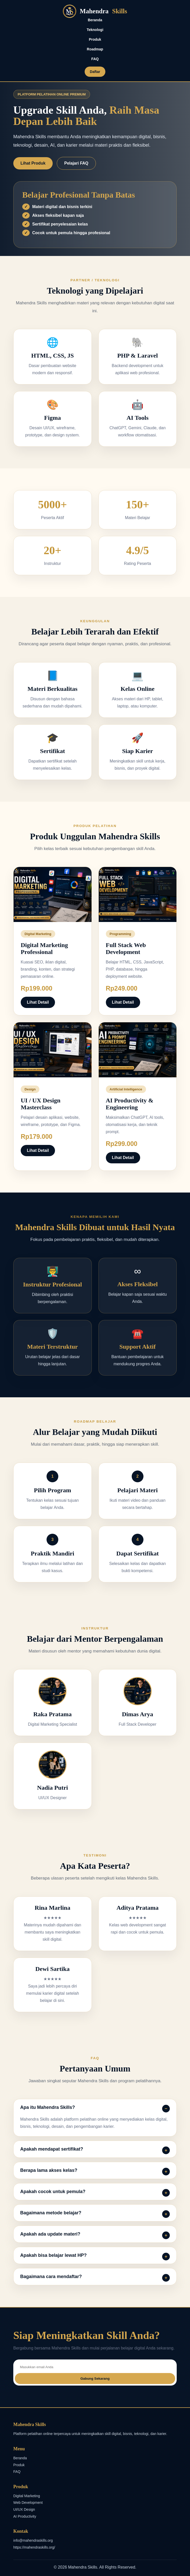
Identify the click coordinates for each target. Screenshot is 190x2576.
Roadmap (95, 49)
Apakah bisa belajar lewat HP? (53, 2255)
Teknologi (95, 30)
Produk (95, 39)
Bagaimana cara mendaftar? (51, 2276)
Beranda (95, 20)
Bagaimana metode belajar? (50, 2212)
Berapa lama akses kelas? (48, 2170)
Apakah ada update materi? (50, 2234)
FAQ (95, 59)
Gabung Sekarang (94, 2378)
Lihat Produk (33, 163)
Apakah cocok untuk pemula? (52, 2191)
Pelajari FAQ (76, 163)
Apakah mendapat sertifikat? (51, 2149)
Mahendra (95, 11)
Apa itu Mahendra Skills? (47, 2107)
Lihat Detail (38, 1002)
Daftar (95, 72)
